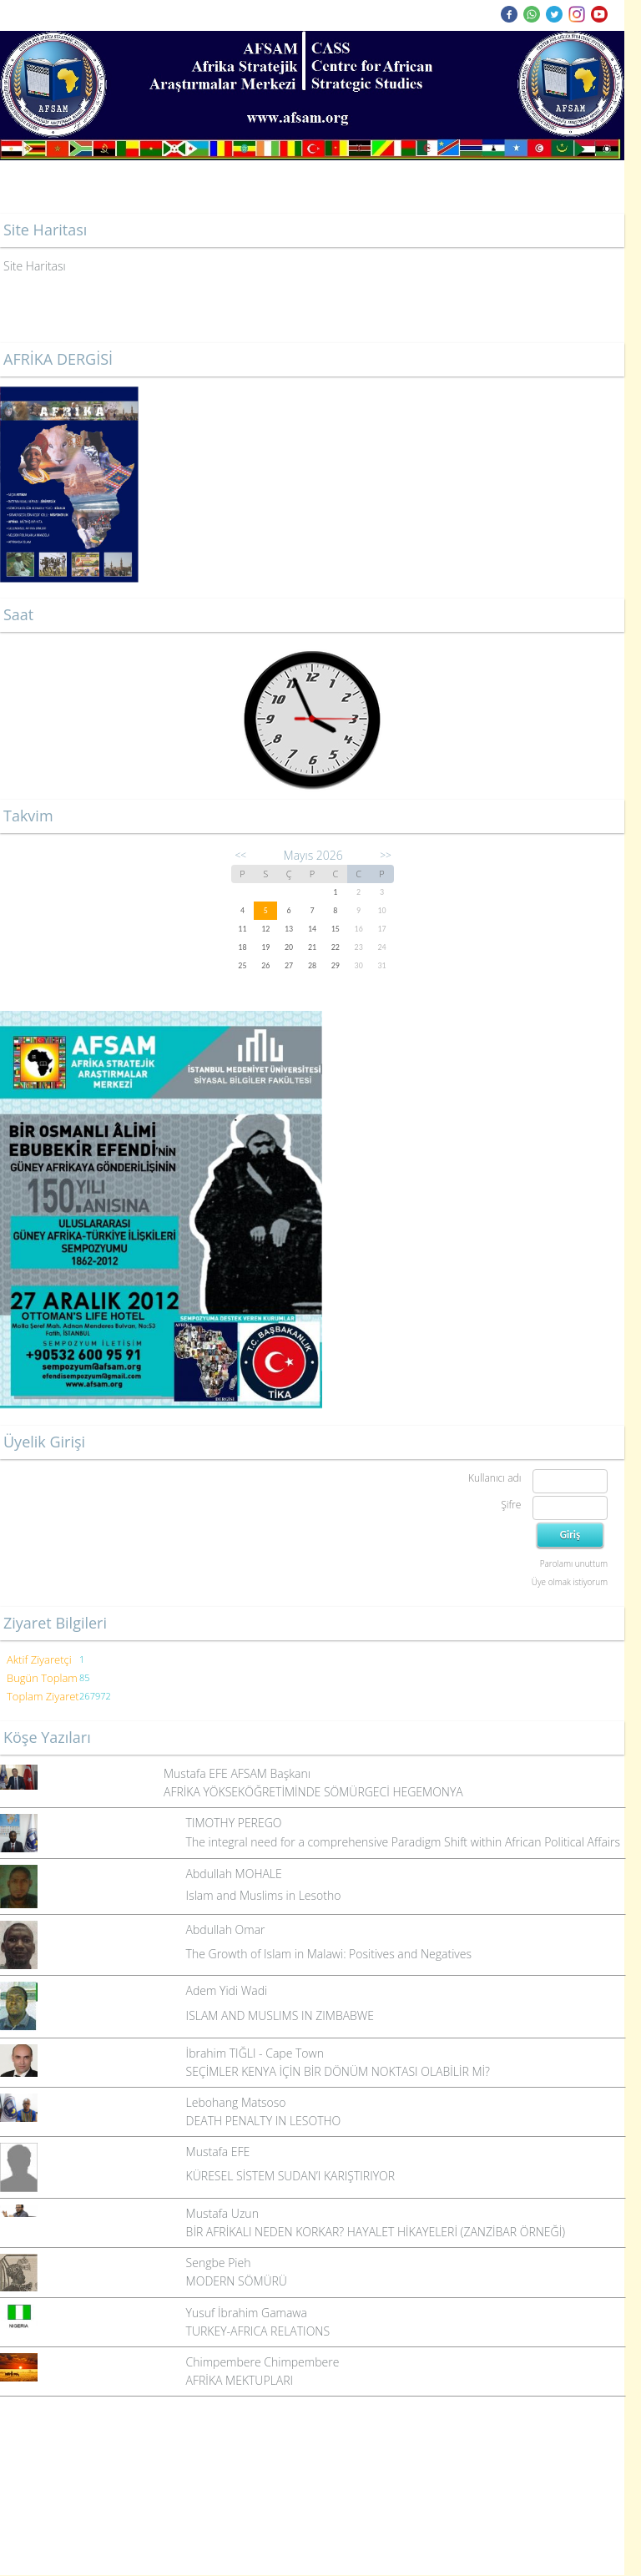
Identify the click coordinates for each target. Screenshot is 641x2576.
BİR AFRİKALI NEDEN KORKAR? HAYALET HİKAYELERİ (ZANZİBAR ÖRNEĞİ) (375, 2232)
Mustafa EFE (218, 2151)
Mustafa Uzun (222, 2213)
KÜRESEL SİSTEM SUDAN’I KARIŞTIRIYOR (290, 2176)
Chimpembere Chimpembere (263, 2362)
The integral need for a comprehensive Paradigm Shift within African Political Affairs (403, 1842)
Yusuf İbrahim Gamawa (246, 2313)
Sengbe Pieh (218, 2262)
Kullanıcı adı (494, 1478)
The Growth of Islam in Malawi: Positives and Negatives (329, 1954)
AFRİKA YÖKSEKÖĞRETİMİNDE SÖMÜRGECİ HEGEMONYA (313, 1792)
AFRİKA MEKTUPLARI (239, 2380)
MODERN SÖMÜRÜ (236, 2281)
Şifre (511, 1505)
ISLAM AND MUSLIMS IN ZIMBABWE (280, 2015)
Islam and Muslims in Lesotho (263, 1895)
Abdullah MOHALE (234, 1873)
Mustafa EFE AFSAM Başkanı (237, 1773)
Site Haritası (34, 266)
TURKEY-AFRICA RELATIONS (258, 2331)
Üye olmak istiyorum (570, 1582)
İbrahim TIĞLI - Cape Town (255, 2053)
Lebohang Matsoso (236, 2102)
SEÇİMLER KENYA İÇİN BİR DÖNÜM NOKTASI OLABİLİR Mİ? (338, 2071)
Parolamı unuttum (574, 1563)
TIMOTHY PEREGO (234, 1823)
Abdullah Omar (225, 1929)
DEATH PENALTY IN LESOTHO (263, 2121)
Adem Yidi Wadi (227, 1990)
